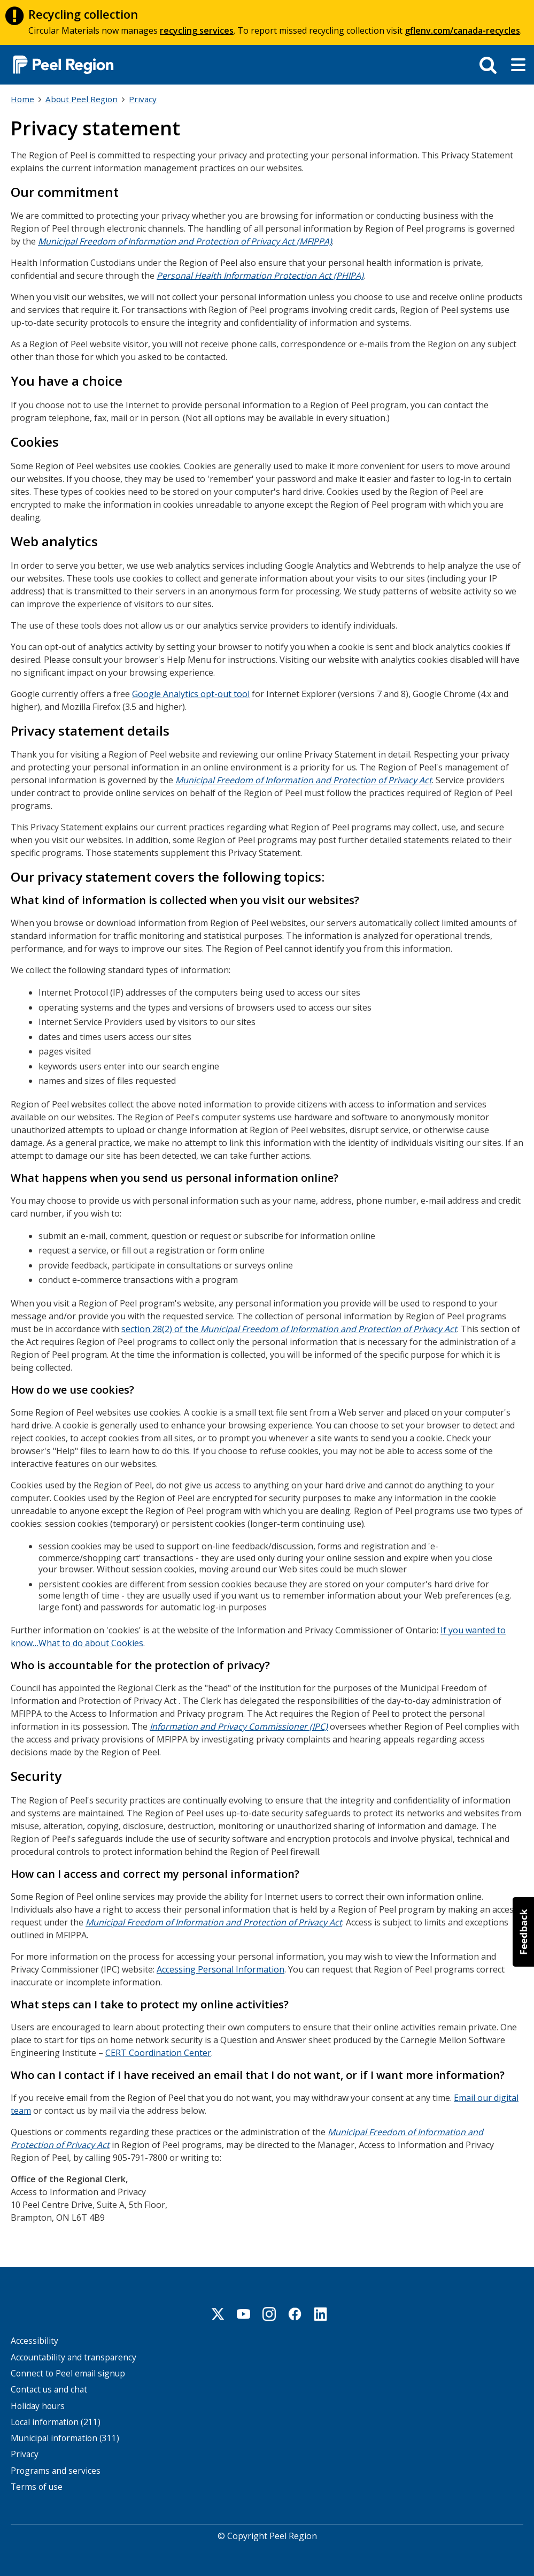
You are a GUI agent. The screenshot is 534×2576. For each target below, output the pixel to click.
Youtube (243, 2312)
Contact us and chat (49, 2388)
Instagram (269, 2312)
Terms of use (37, 2485)
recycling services (197, 30)
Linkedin (320, 2312)
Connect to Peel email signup (68, 2372)
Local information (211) (55, 2421)
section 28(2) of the (289, 1328)
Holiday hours (38, 2404)
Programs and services (55, 2469)
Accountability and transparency (73, 2355)
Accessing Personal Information (220, 1968)
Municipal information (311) (65, 2437)
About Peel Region (81, 99)
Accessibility (34, 2339)
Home (22, 99)
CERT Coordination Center (158, 2052)
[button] (523, 1932)
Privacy (143, 99)
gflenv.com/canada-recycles (462, 30)
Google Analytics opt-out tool (191, 693)
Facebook (295, 2312)
